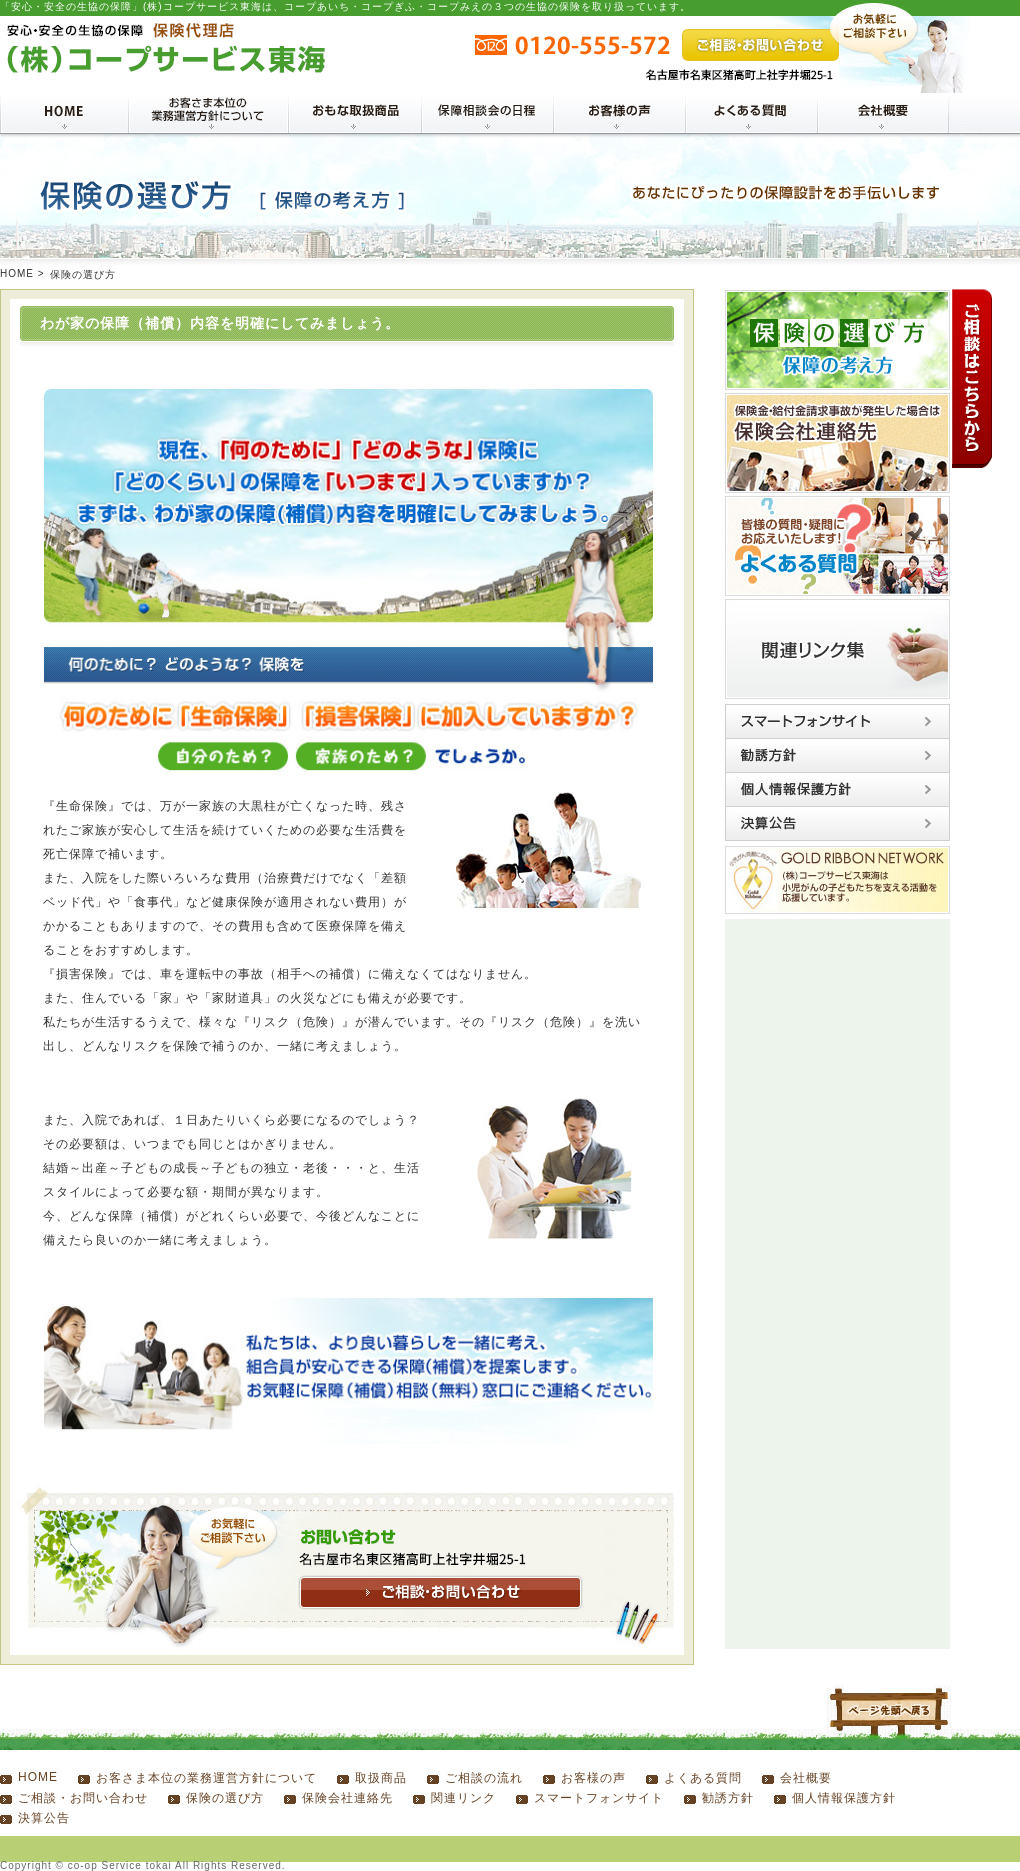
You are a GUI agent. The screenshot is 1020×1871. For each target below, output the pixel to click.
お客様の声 (593, 1778)
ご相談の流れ (484, 1778)
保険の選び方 (225, 1798)
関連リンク (463, 1798)
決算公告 (44, 1818)
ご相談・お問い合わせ (83, 1798)
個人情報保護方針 (844, 1798)
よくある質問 (703, 1778)
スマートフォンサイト (599, 1798)
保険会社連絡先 (347, 1798)
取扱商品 (381, 1778)
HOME (17, 273)
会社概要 (806, 1778)
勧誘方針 (728, 1798)
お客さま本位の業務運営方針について (206, 1778)
